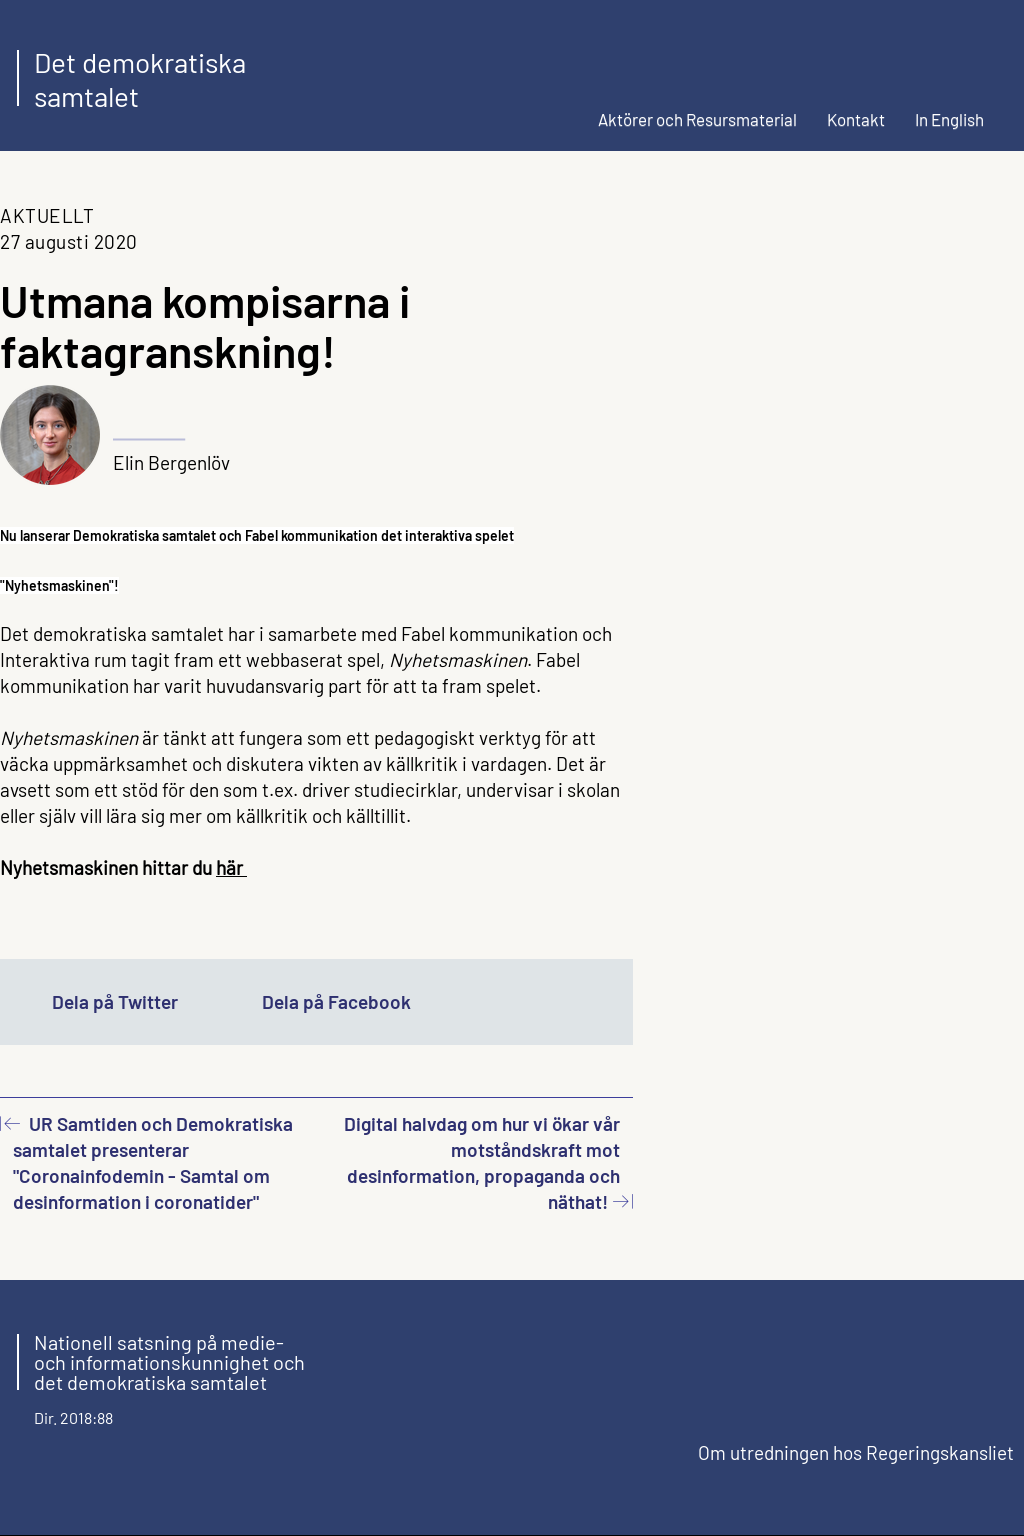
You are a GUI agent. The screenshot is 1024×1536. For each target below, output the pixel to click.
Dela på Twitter (115, 1001)
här (231, 867)
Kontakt (856, 119)
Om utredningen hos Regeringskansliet (856, 1452)
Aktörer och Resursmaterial (697, 119)
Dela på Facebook (336, 1001)
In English (949, 119)
